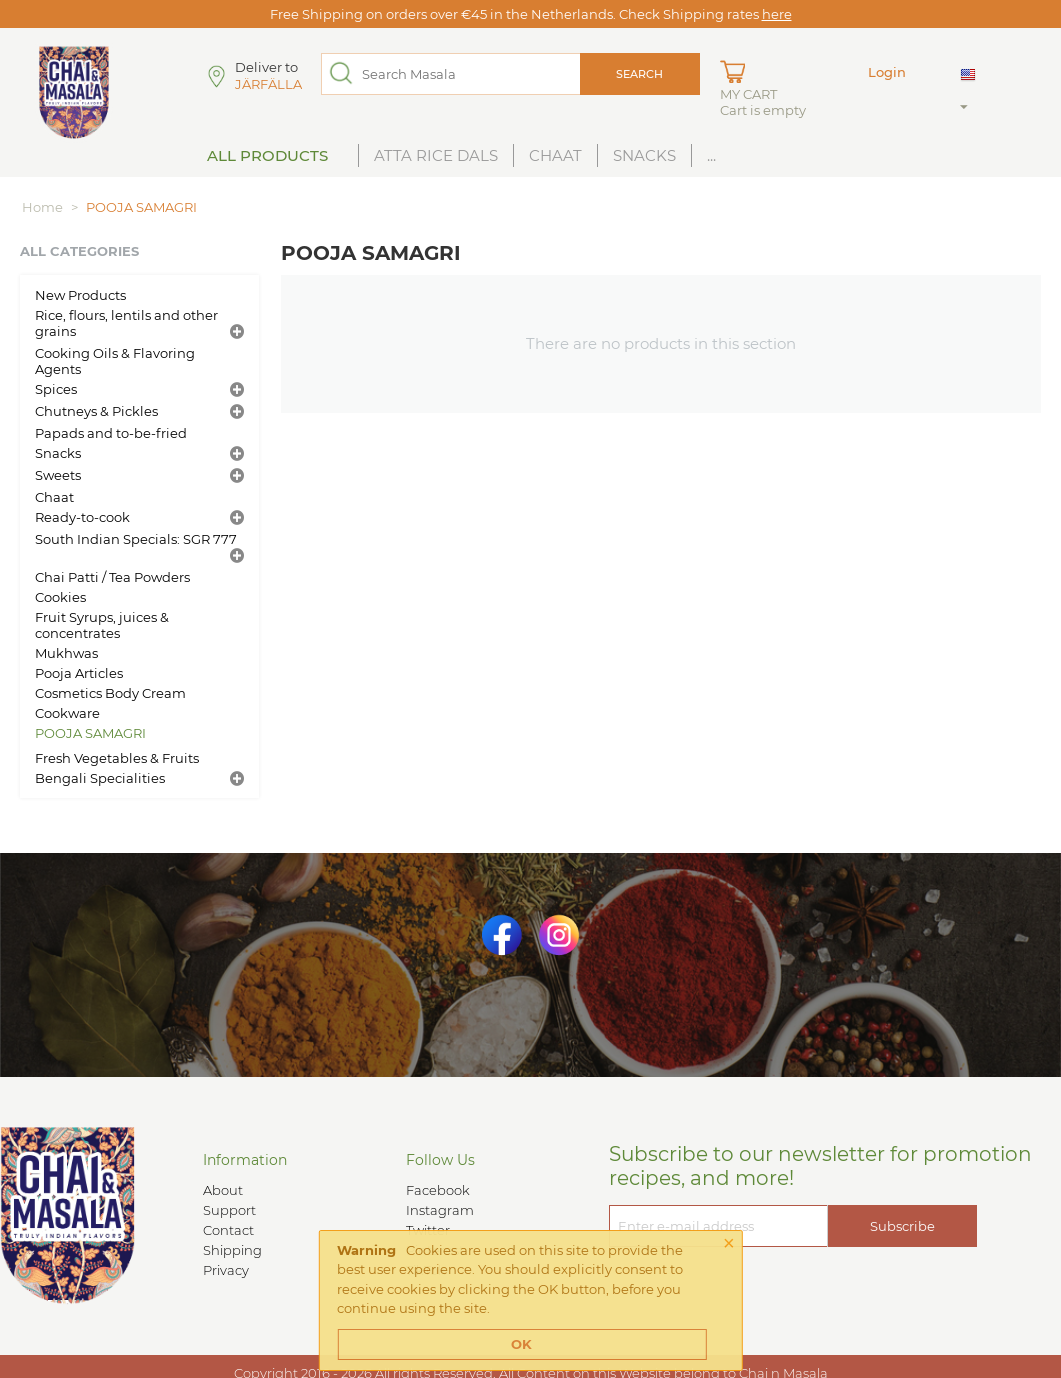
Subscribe (902, 1226)
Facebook (438, 1190)
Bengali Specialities (100, 778)
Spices (56, 389)
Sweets (58, 475)
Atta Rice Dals (436, 155)
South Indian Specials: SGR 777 (136, 539)
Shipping (232, 1250)
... (711, 155)
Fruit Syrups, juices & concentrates (102, 625)
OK (521, 1344)
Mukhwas (66, 653)
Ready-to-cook (82, 517)
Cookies (60, 597)
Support (229, 1210)
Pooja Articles (79, 673)
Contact (228, 1230)
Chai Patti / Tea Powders (112, 577)
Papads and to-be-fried (111, 433)
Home (42, 207)
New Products (80, 295)
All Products (267, 155)
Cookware (67, 713)
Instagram (440, 1210)
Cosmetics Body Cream (110, 693)
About (223, 1190)
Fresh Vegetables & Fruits (117, 758)
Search (639, 74)
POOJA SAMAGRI (90, 733)
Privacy (226, 1270)
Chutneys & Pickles (96, 411)
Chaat (555, 155)
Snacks (644, 155)
